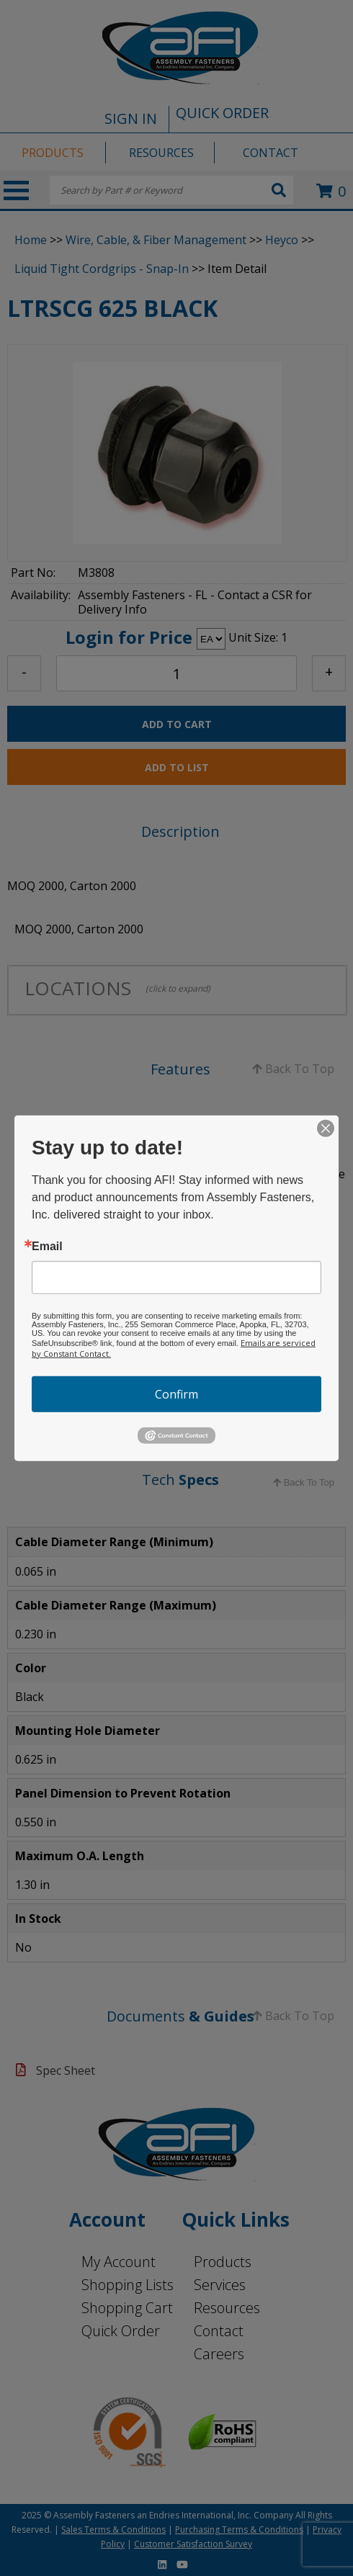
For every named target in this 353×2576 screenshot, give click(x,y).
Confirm (176, 1393)
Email (47, 1246)
